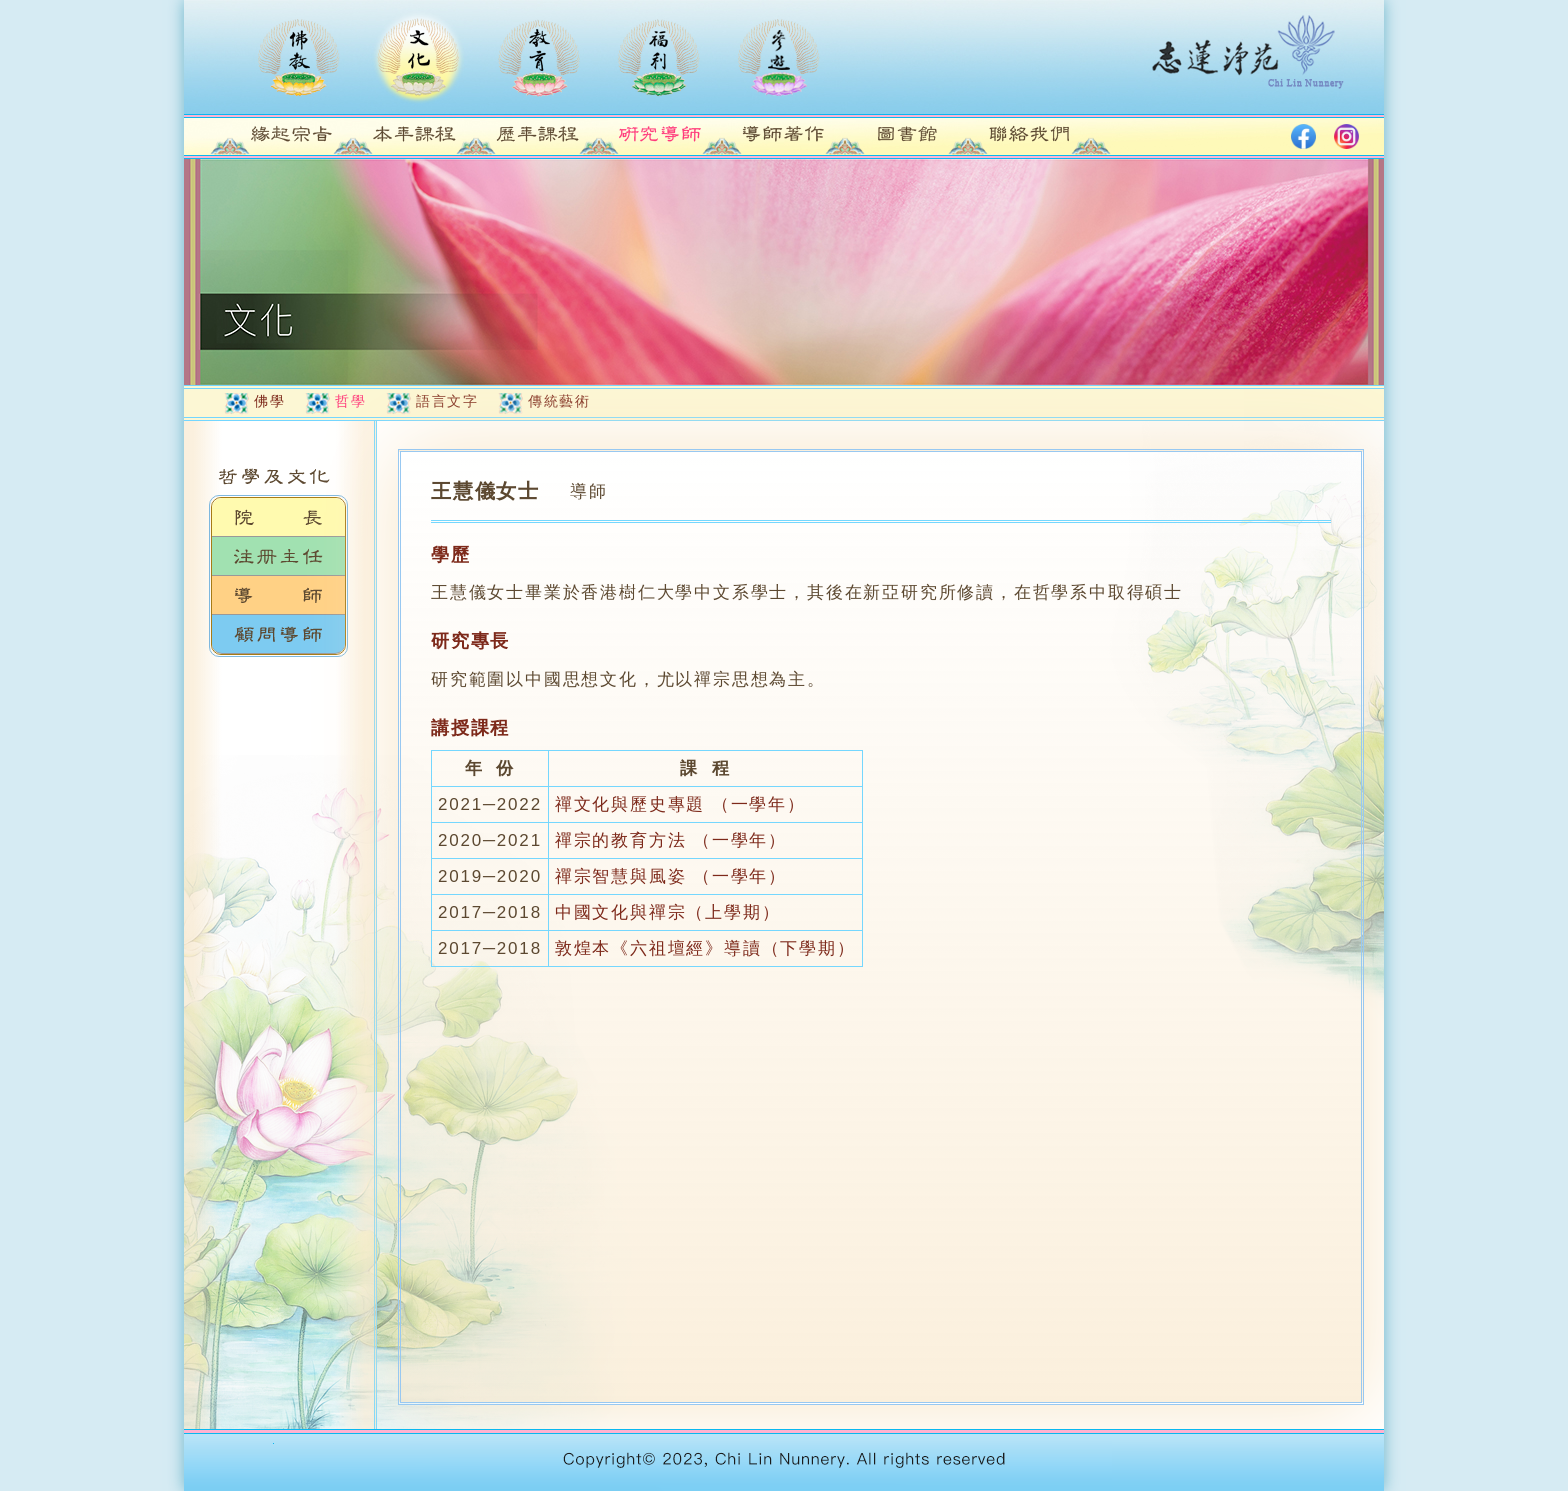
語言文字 (447, 401)
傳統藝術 (559, 401)
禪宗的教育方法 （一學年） (671, 840)
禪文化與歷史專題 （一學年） (680, 804)
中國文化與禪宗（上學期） (668, 912)
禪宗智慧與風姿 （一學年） (671, 876)
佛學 (269, 401)
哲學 (350, 401)
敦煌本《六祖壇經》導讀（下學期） (705, 948)
